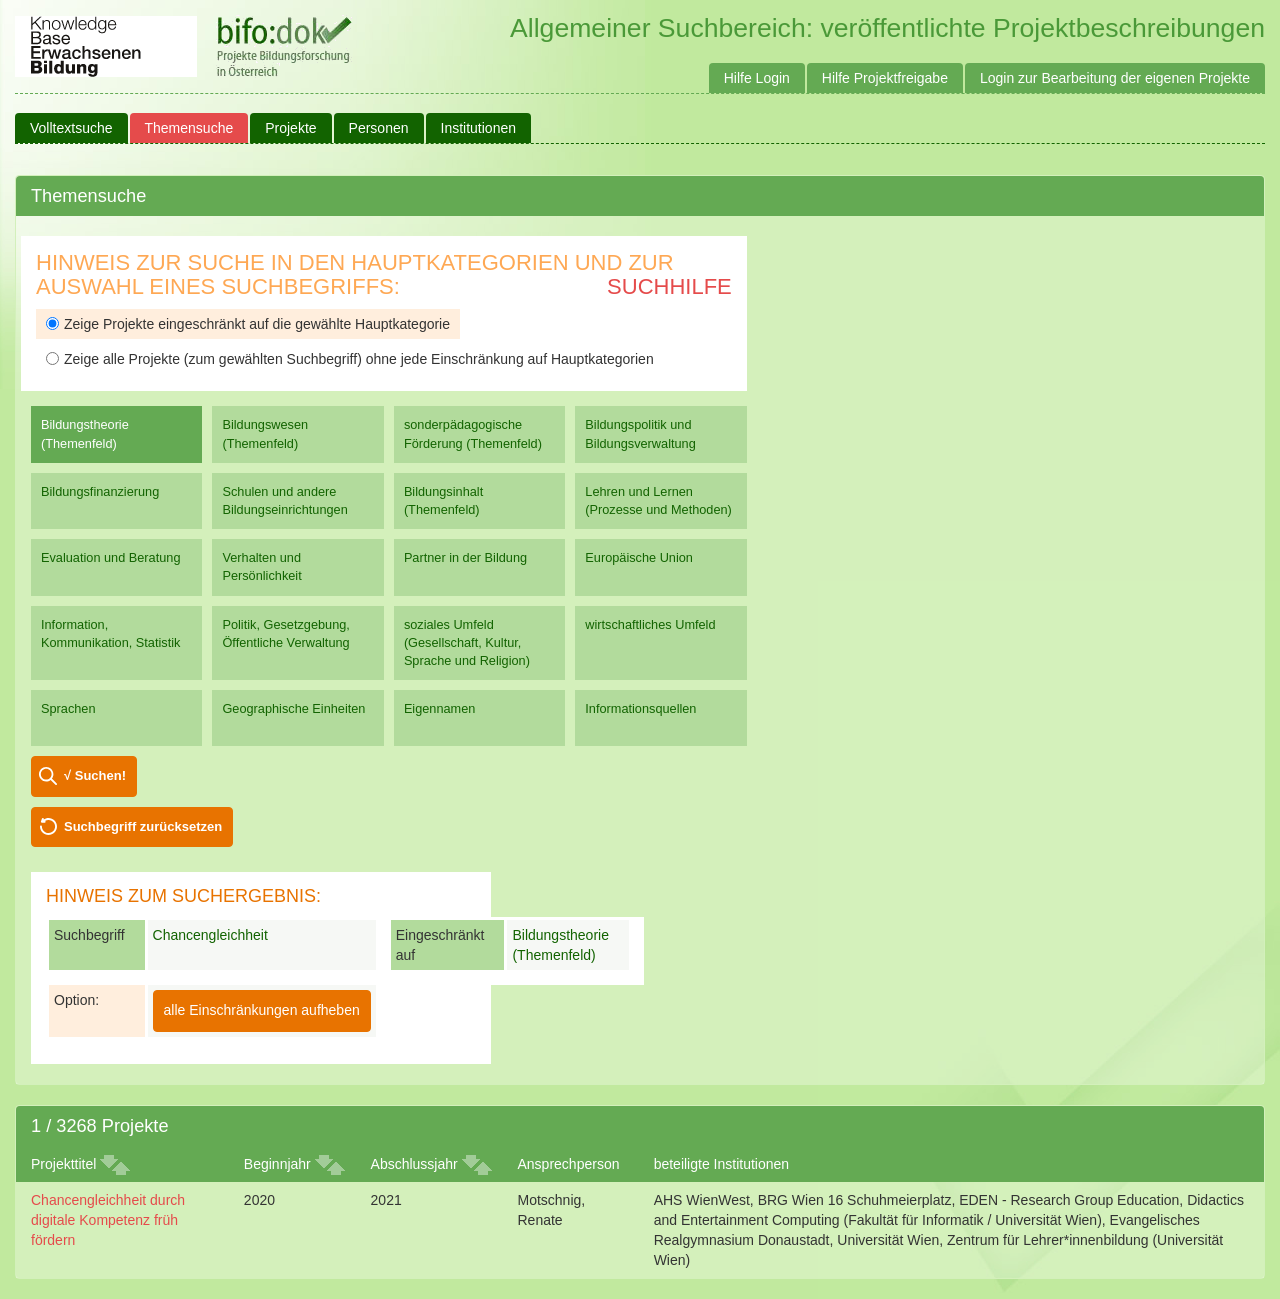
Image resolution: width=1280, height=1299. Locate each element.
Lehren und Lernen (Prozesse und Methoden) (658, 500)
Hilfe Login (757, 78)
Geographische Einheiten (293, 708)
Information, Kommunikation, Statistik (110, 633)
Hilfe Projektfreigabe (885, 78)
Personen (379, 128)
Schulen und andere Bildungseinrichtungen (284, 500)
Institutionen (479, 128)
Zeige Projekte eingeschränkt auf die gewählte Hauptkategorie (248, 324)
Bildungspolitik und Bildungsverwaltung (640, 433)
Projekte (290, 128)
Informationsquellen (640, 708)
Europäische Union (639, 557)
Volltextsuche (71, 128)
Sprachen (68, 708)
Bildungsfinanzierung (100, 491)
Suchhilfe (669, 286)
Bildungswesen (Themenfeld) (265, 433)
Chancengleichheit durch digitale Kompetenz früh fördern (108, 1220)
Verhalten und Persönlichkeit (261, 566)
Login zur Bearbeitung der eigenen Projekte (1115, 78)
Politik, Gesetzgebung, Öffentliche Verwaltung (285, 633)
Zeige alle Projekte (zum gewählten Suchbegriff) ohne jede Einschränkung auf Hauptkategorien (350, 359)
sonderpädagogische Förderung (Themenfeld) (473, 433)
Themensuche (189, 128)
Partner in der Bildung (465, 557)
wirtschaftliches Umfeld (650, 624)
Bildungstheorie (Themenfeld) (85, 433)
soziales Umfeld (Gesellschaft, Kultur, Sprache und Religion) (467, 642)
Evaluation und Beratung (110, 557)
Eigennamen (440, 708)
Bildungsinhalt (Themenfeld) (443, 500)
